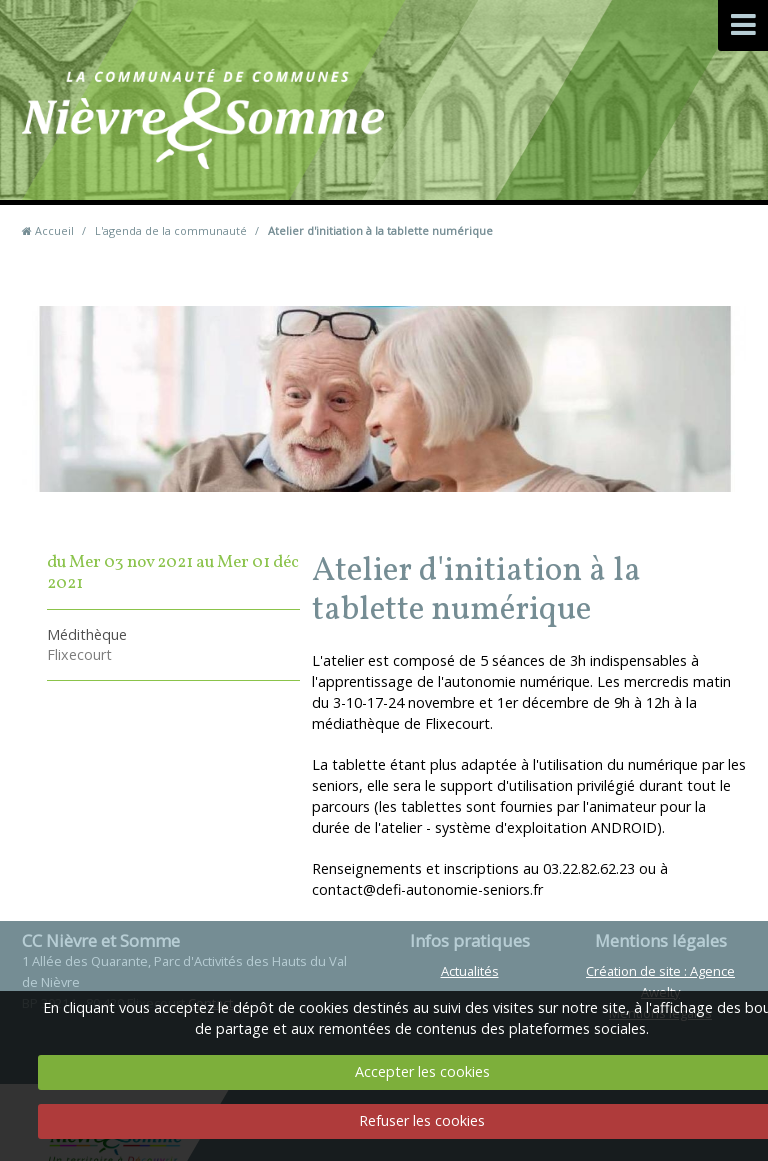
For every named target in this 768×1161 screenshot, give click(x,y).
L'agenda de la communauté (171, 230)
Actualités (470, 971)
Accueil (54, 230)
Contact (476, 149)
